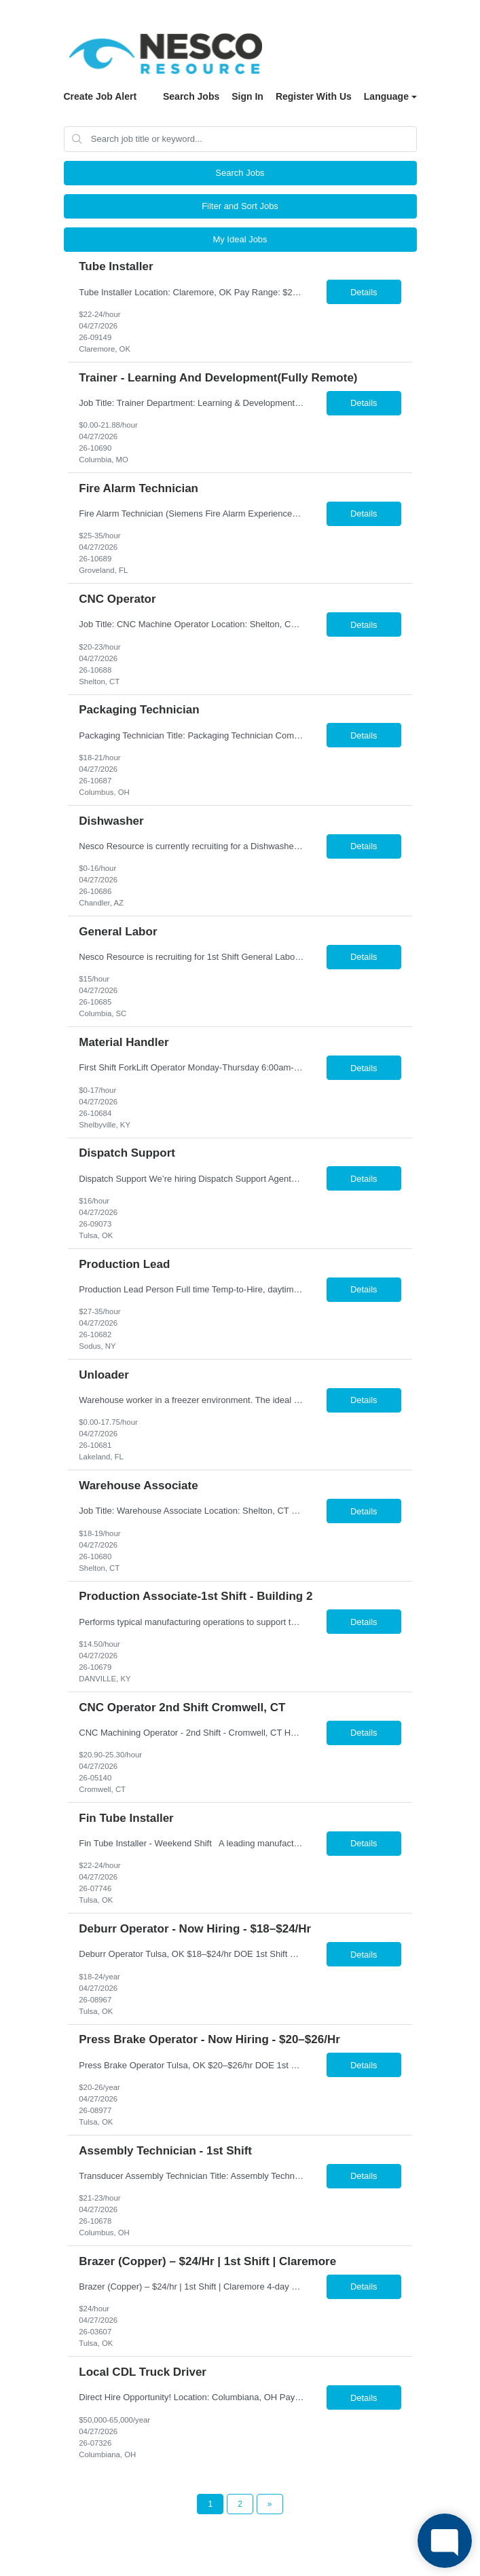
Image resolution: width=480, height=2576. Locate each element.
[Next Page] (270, 2504)
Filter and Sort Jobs (240, 206)
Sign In (247, 96)
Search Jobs (191, 96)
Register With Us (314, 96)
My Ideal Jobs (240, 239)
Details (363, 292)
